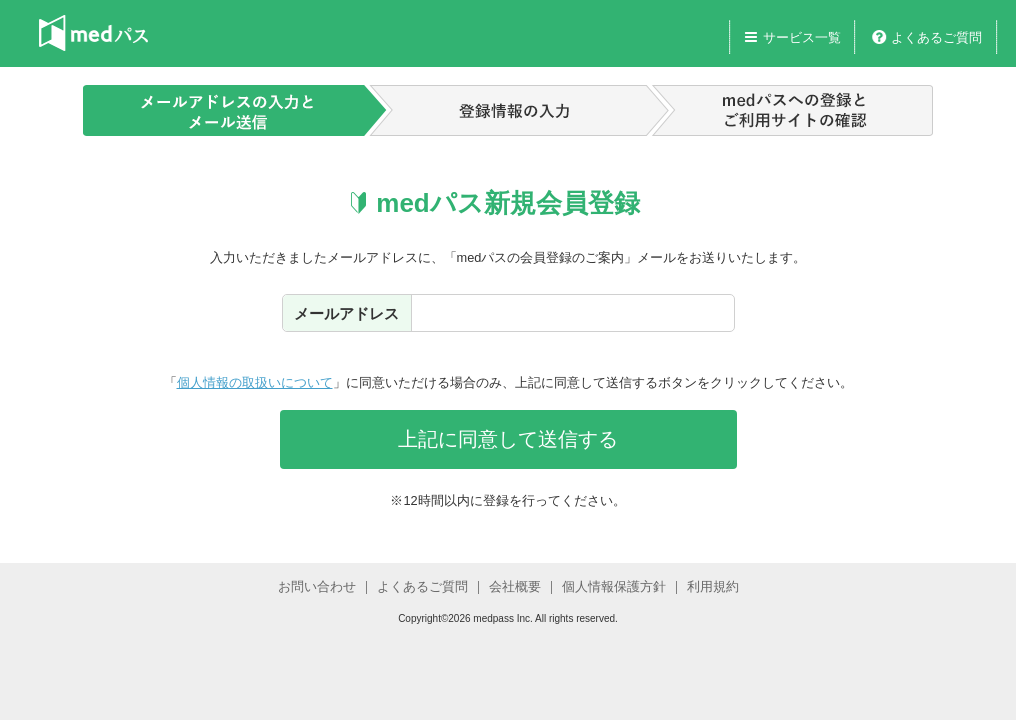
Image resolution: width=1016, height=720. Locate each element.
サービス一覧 (802, 37)
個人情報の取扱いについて (255, 382)
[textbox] (573, 312)
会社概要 (515, 586)
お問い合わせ (317, 586)
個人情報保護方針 (614, 586)
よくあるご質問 (936, 37)
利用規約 (713, 586)
